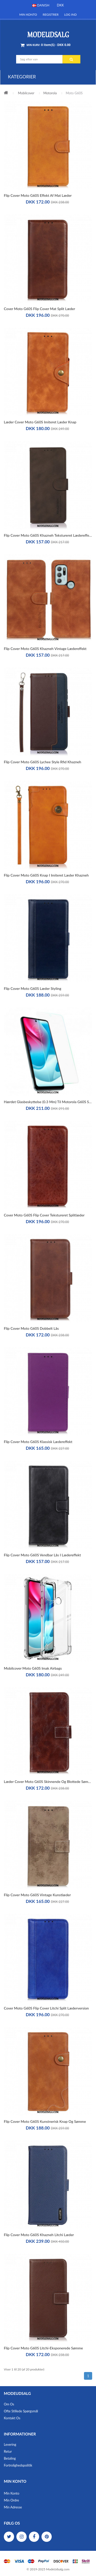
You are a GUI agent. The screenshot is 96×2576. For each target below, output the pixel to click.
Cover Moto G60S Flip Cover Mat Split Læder (39, 308)
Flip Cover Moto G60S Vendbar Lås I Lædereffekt (42, 1555)
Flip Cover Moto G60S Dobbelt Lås (31, 1328)
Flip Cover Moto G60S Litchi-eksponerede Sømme (43, 2348)
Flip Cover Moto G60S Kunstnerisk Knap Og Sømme (45, 2121)
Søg (71, 59)
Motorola (50, 93)
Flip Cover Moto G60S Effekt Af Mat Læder (38, 195)
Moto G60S (74, 93)
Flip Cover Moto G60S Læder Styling (32, 988)
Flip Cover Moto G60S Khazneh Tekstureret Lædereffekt (48, 535)
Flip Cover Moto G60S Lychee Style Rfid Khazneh (42, 762)
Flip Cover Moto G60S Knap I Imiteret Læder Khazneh (46, 875)
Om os (9, 2404)
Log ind (70, 14)
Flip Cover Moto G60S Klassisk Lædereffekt (38, 1441)
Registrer (51, 14)
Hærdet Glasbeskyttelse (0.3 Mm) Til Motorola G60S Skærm (48, 1102)
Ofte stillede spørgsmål (21, 2411)
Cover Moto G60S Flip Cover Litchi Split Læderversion (46, 2008)
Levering (10, 2444)
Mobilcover (26, 93)
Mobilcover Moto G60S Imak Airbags (33, 1668)
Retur (8, 2451)
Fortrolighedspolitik (18, 2465)
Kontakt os (12, 2418)
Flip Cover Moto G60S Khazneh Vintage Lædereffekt (45, 648)
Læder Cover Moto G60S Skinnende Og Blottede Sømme (48, 1781)
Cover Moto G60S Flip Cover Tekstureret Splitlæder (44, 1215)
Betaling (10, 2458)
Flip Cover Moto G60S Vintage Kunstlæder (37, 1895)
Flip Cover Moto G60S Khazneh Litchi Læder (39, 2235)
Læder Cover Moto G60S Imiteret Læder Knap (40, 422)
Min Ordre (11, 2500)
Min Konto (28, 14)
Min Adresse (13, 2507)
